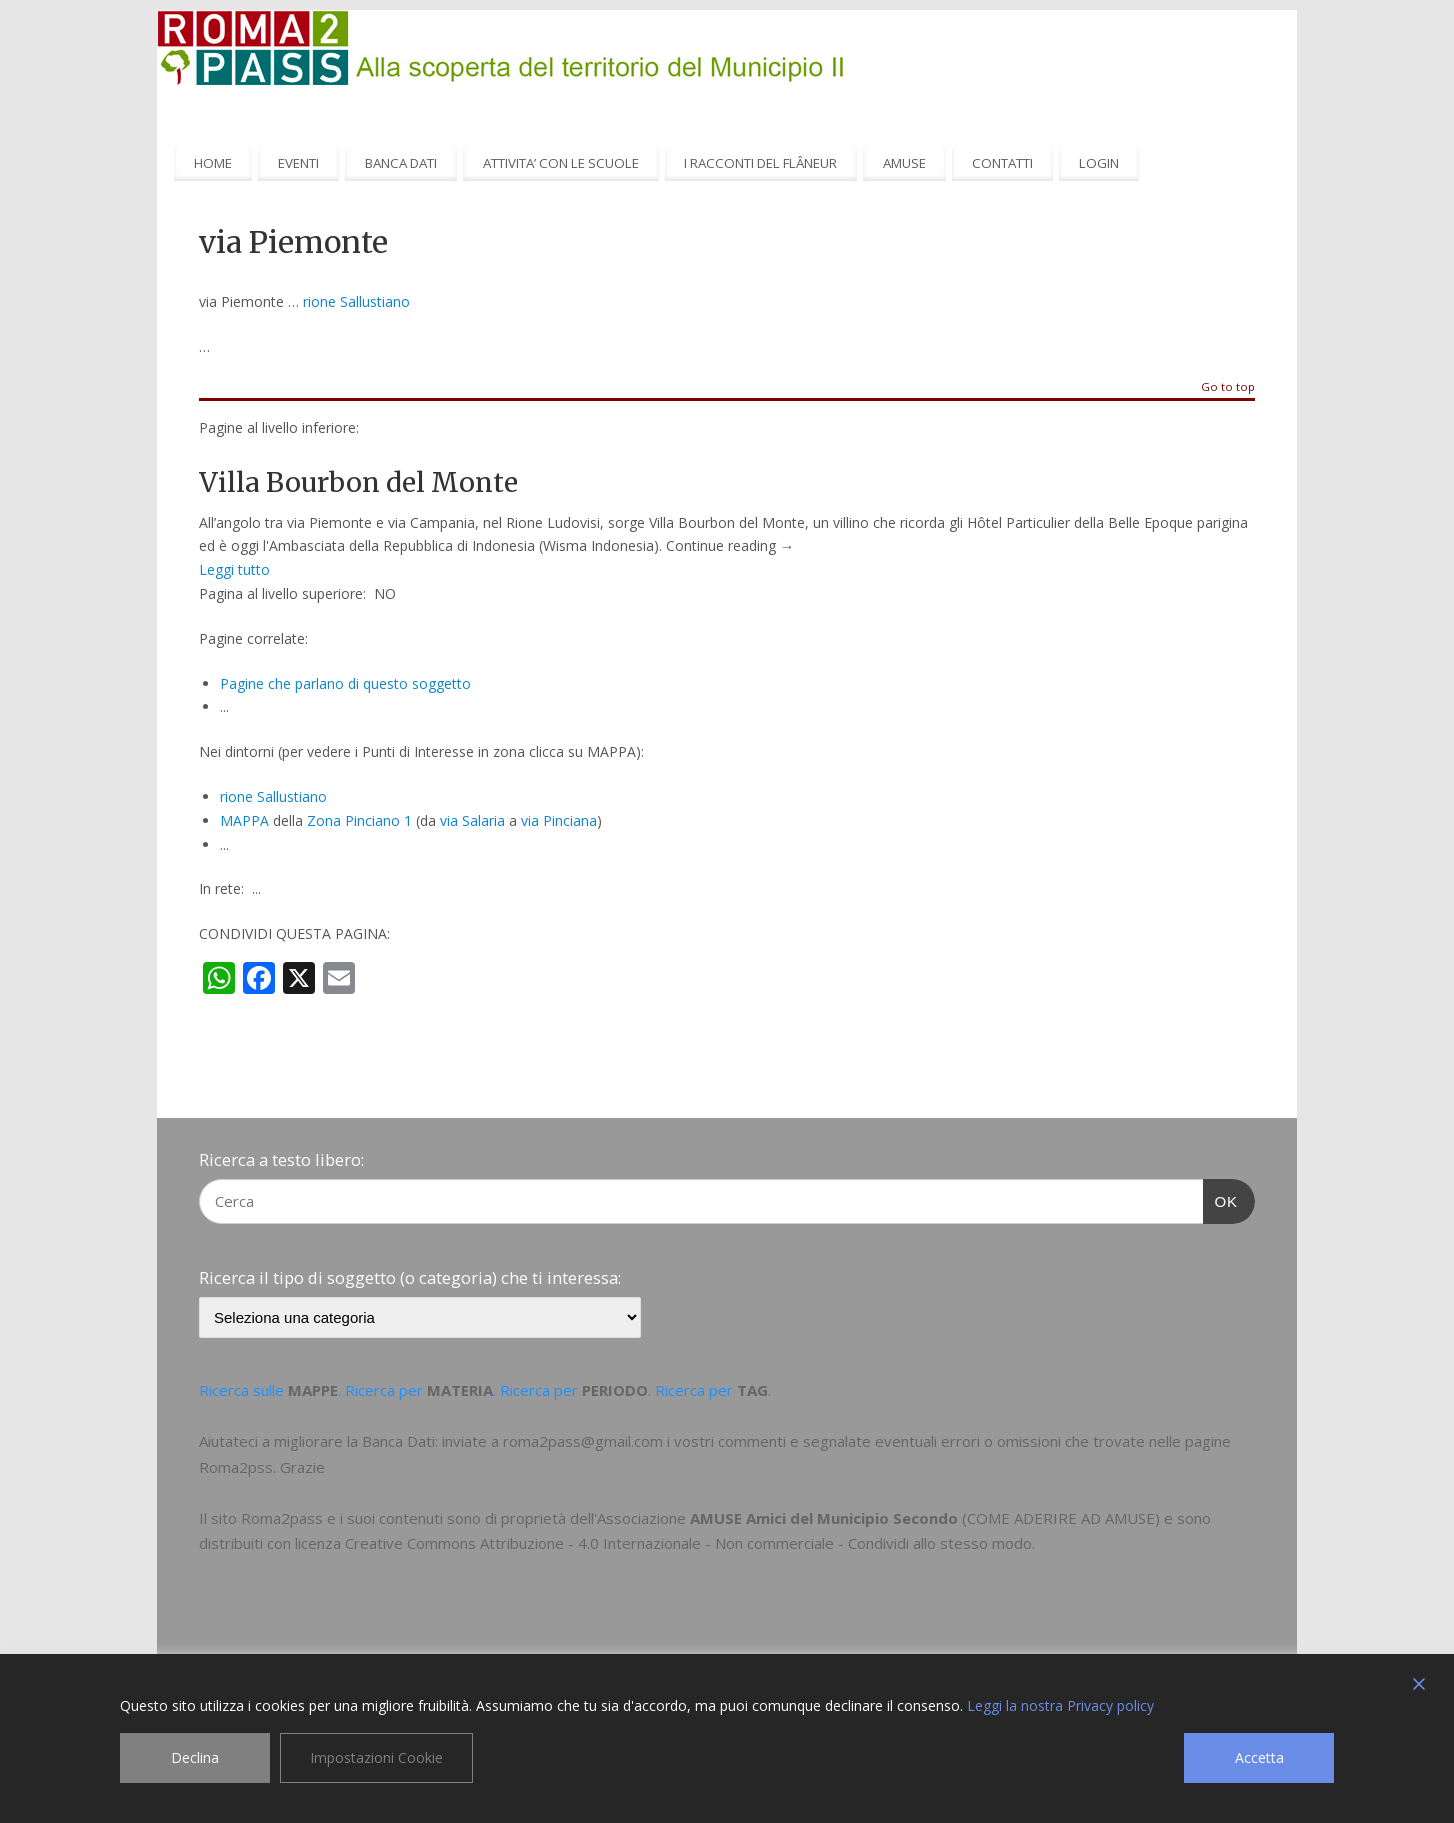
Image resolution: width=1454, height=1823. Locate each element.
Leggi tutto (234, 569)
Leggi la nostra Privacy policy (1060, 1705)
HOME (213, 163)
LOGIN (1099, 163)
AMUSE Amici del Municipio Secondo (824, 1518)
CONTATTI (1002, 163)
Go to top (1228, 387)
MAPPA (244, 820)
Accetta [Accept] (1259, 1757)
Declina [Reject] (195, 1757)
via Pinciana (559, 820)
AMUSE (904, 163)
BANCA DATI (401, 163)
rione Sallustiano (356, 301)
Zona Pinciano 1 (359, 820)
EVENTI (298, 163)
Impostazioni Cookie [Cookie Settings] (376, 1757)
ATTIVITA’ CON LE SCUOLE (561, 163)
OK (1221, 1199)
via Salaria (472, 820)
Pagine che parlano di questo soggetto (345, 683)
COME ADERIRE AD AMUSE (1061, 1518)
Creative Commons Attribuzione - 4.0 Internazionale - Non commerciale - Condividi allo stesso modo (688, 1543)
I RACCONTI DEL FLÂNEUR (760, 163)
